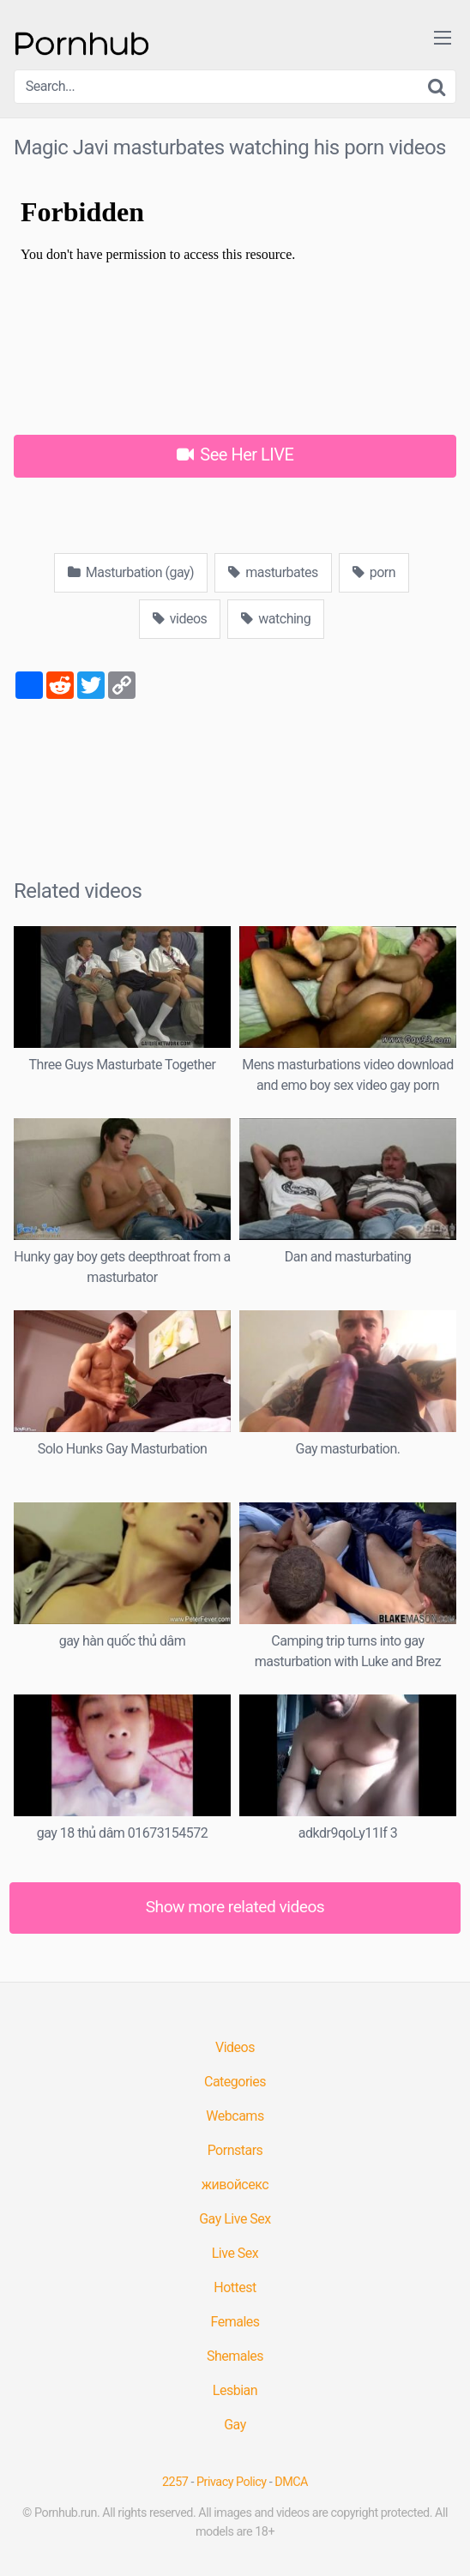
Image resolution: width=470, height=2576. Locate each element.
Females (234, 2322)
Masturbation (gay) (131, 572)
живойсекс (235, 2184)
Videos (235, 2047)
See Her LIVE (235, 454)
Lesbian (235, 2390)
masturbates (273, 572)
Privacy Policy (231, 2482)
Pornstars (235, 2150)
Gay (235, 2425)
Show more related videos (235, 1907)
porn (373, 572)
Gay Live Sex (235, 2219)
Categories (235, 2081)
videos (180, 619)
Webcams (234, 2116)
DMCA (291, 2482)
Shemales (235, 2356)
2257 (175, 2482)
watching (275, 619)
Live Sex (235, 2253)
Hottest (235, 2287)
